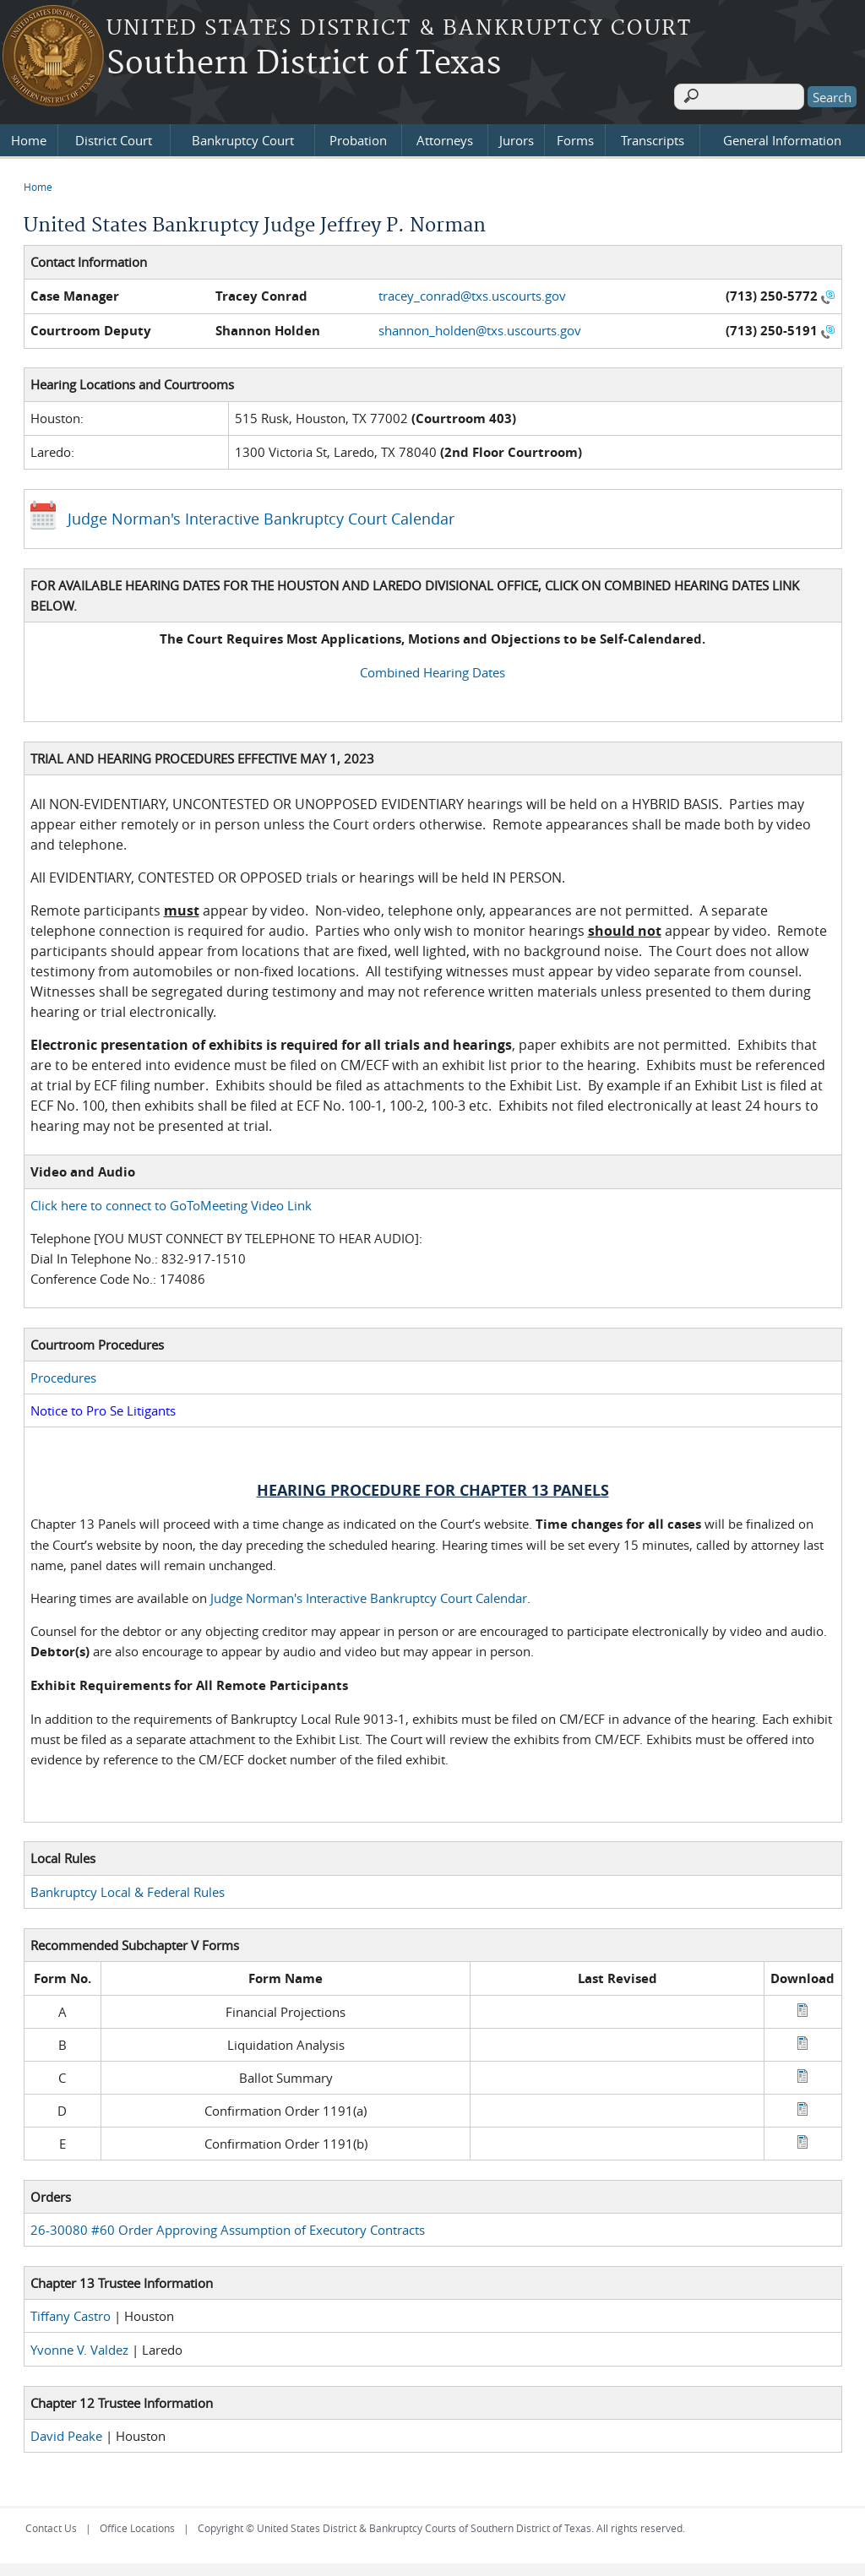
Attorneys (444, 136)
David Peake (66, 2431)
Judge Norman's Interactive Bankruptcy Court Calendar (261, 514)
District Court (113, 136)
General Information (782, 136)
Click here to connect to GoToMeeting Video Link (171, 1201)
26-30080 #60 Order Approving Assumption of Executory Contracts (227, 2226)
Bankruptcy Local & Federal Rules (127, 1887)
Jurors (516, 136)
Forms (575, 136)
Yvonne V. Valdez (79, 2345)
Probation (358, 136)
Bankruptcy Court (243, 136)
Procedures (63, 1374)
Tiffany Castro (70, 2312)
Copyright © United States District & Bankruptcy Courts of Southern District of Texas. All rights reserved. (441, 2523)
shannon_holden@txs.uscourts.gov (479, 326)
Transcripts (652, 136)
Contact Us (51, 2523)
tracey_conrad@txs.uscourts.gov (472, 291)
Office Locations (137, 2523)
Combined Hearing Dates (432, 668)
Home (28, 136)
